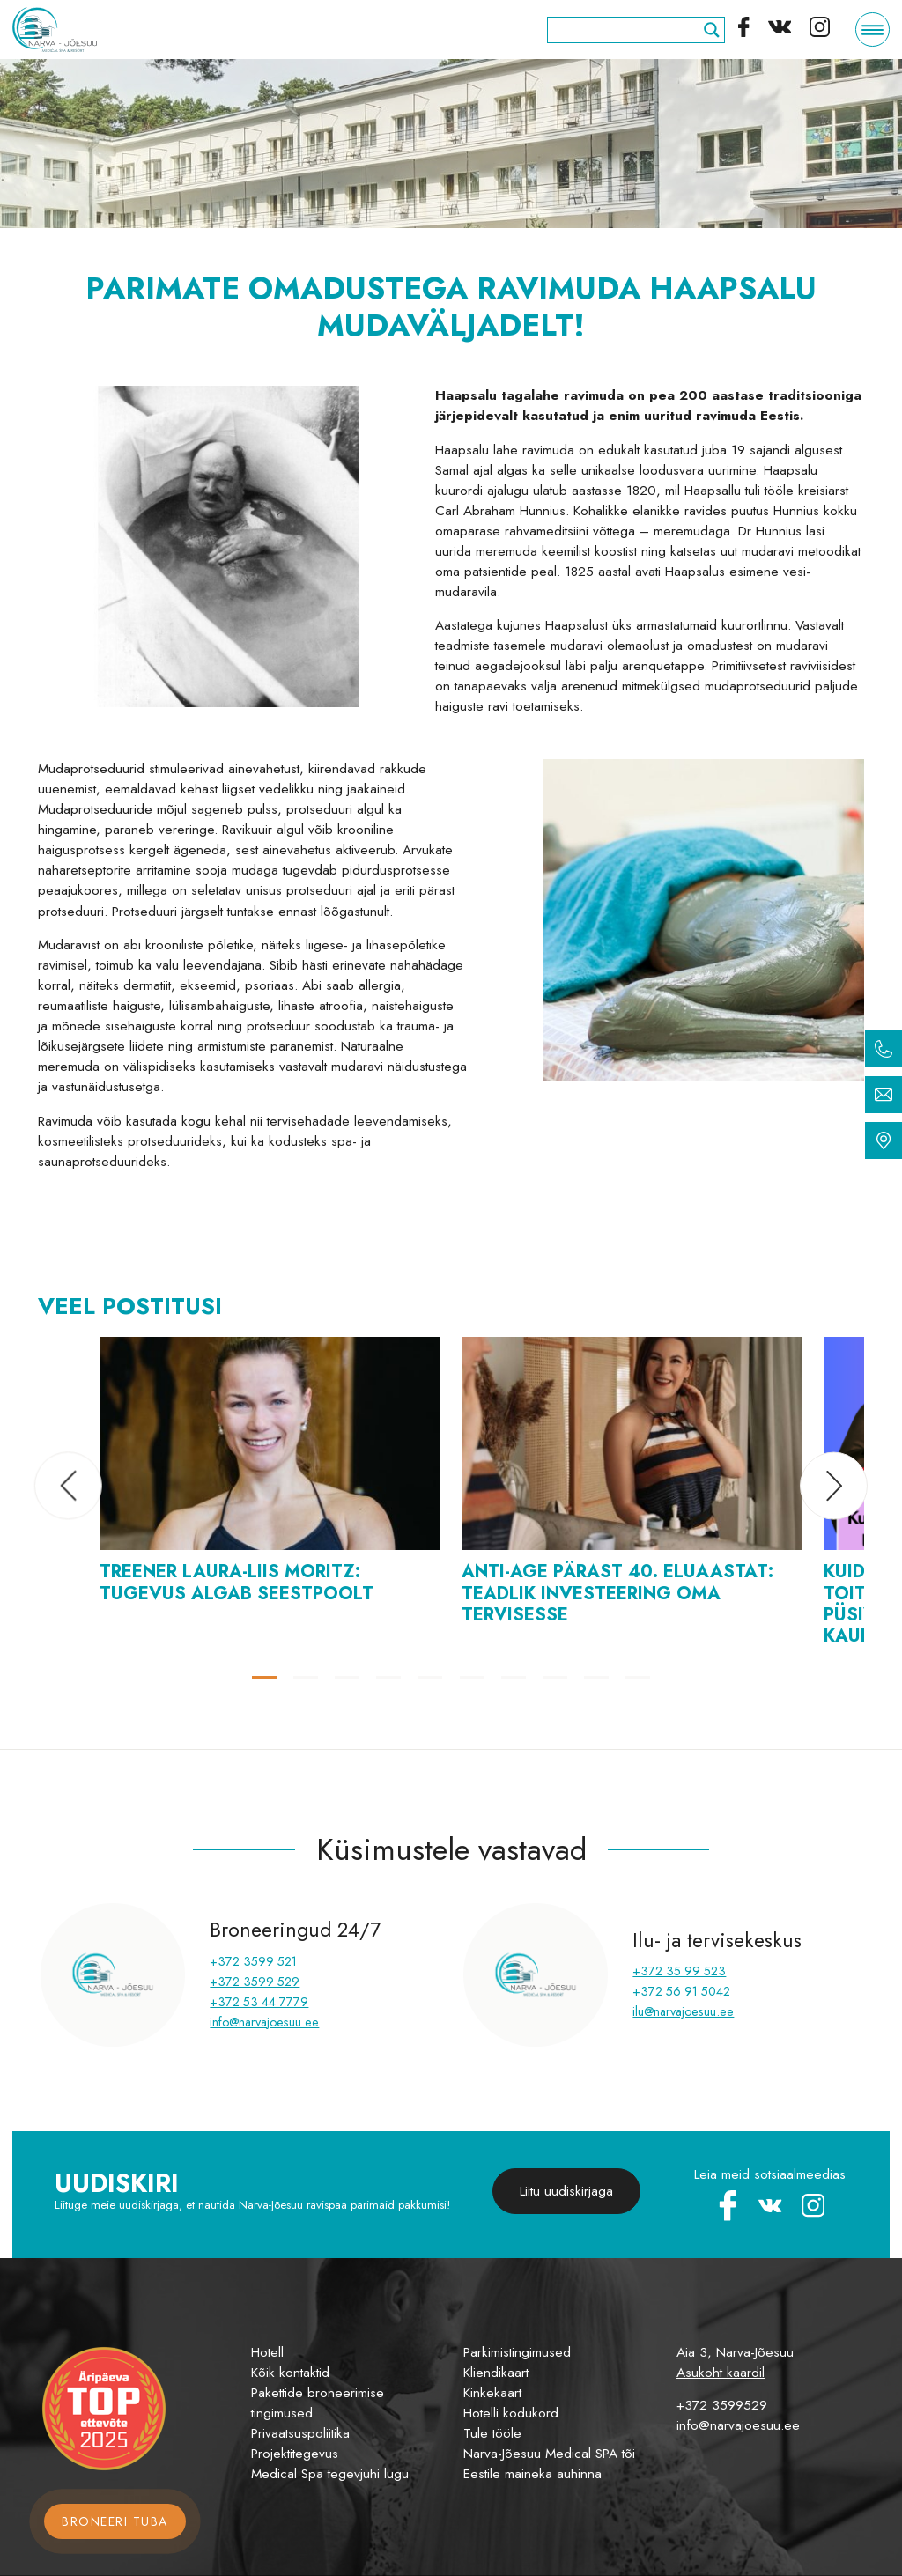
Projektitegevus (294, 2453)
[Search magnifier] (711, 30)
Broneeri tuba (115, 2521)
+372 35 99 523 (679, 1971)
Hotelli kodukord (510, 2413)
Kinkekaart (492, 2393)
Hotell (267, 2352)
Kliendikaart (496, 2372)
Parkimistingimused (517, 2352)
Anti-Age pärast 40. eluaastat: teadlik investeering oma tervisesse (617, 1592)
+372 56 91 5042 (681, 1991)
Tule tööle (492, 2433)
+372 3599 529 (254, 1981)
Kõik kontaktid (290, 2372)
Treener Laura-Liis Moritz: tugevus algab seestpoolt (236, 1581)
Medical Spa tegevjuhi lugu (330, 2474)
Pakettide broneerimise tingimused (317, 2403)
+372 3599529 (721, 2405)
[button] (68, 1486)
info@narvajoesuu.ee (264, 2022)
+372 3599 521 (253, 1961)
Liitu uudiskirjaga (566, 2191)
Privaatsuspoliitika (300, 2433)
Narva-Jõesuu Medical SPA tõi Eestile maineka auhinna (549, 2464)
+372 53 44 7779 (259, 2002)
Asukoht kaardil (720, 2372)
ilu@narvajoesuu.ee (683, 2011)
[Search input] (628, 30)
